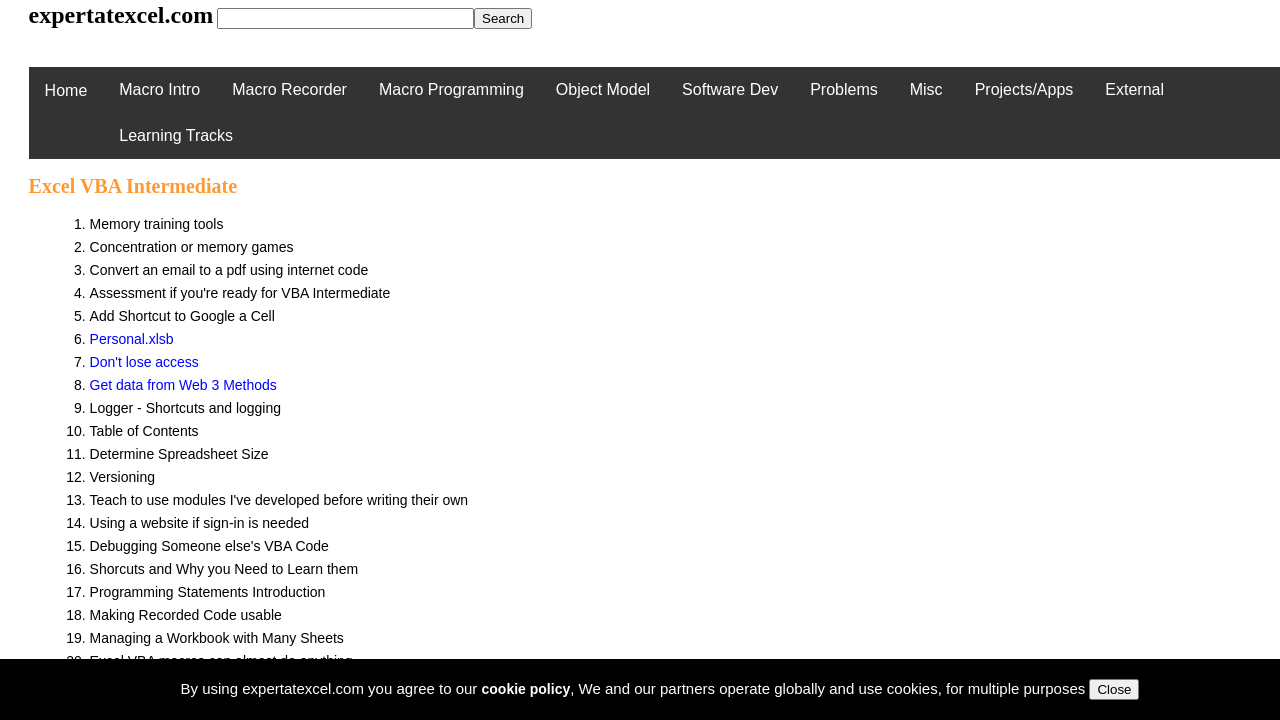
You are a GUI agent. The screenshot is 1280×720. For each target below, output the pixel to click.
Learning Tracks (176, 135)
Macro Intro (159, 89)
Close (1114, 689)
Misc (926, 89)
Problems (844, 89)
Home (66, 90)
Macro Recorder (289, 89)
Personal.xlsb (132, 339)
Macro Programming (451, 89)
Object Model (603, 89)
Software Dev (730, 89)
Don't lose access (144, 362)
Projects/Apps (1024, 89)
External (1134, 89)
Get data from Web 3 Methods (183, 385)
